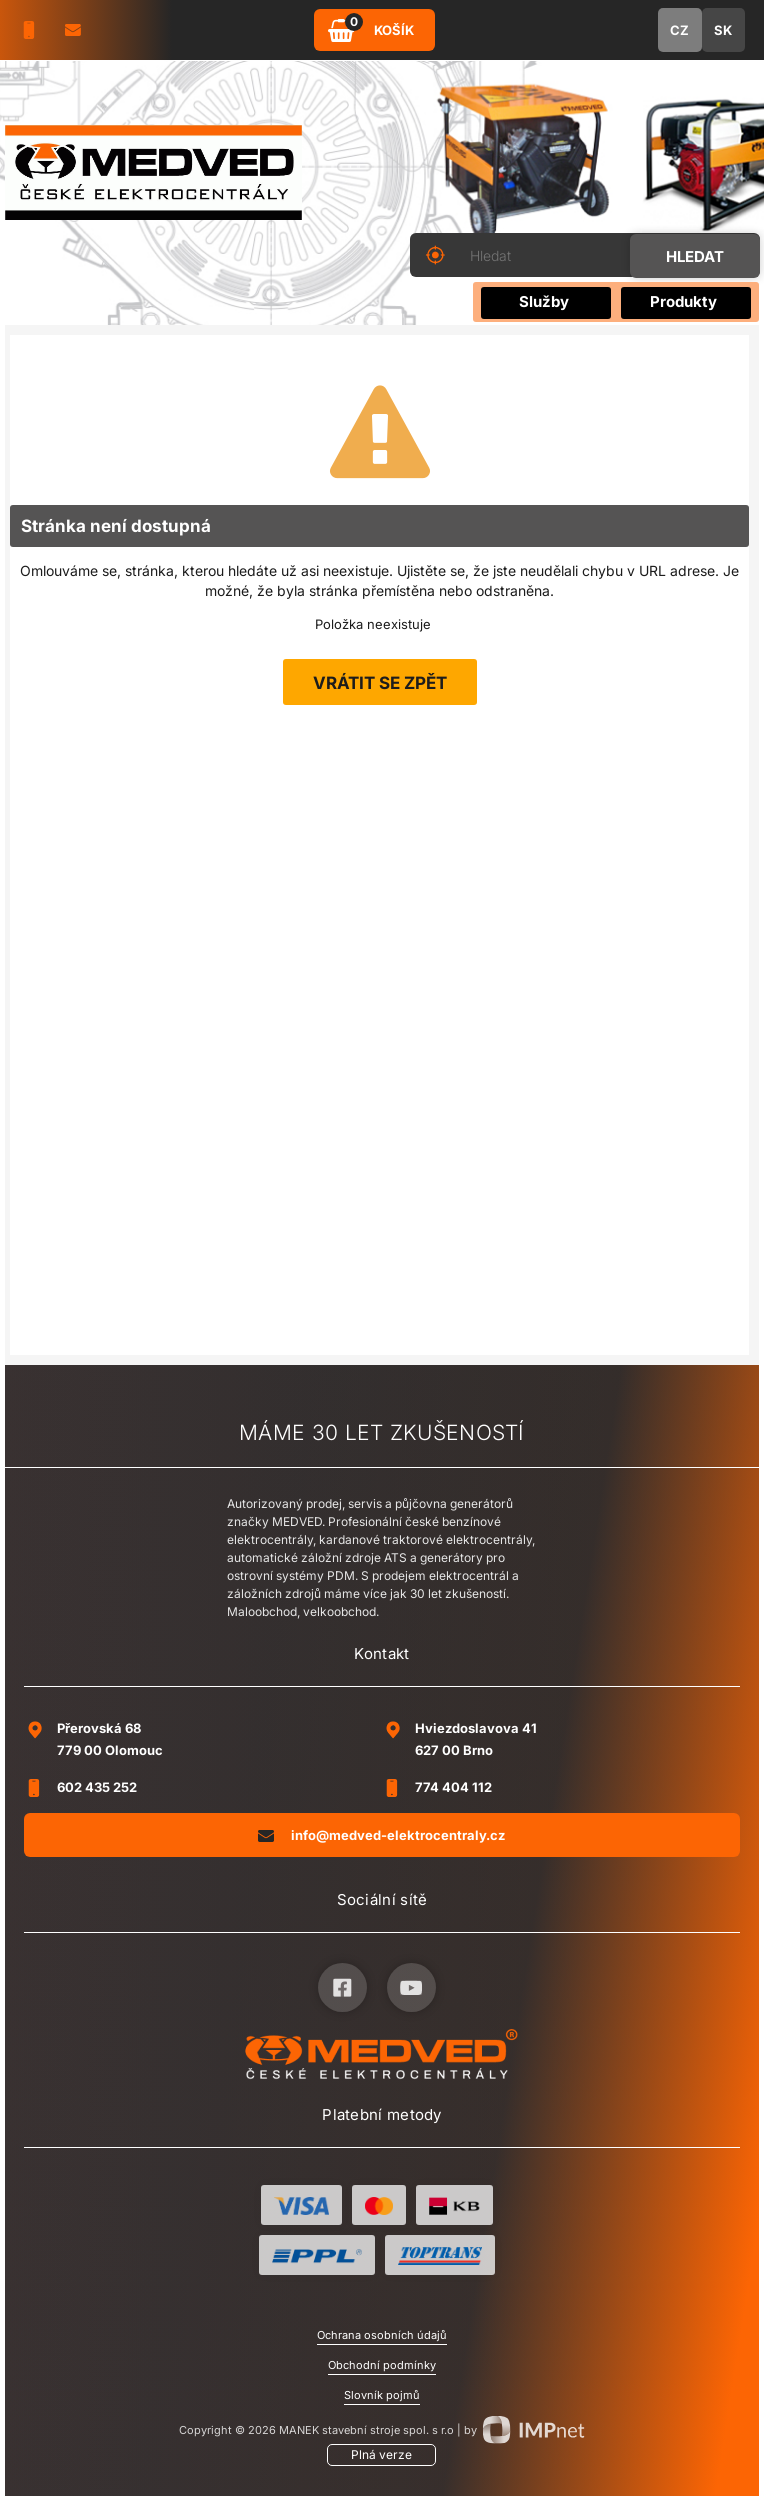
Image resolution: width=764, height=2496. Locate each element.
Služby (544, 301)
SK (723, 30)
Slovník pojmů (382, 2395)
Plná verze (381, 2454)
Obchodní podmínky (382, 2365)
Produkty (683, 301)
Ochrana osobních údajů (382, 2335)
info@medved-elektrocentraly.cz (381, 1834)
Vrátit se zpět (380, 683)
